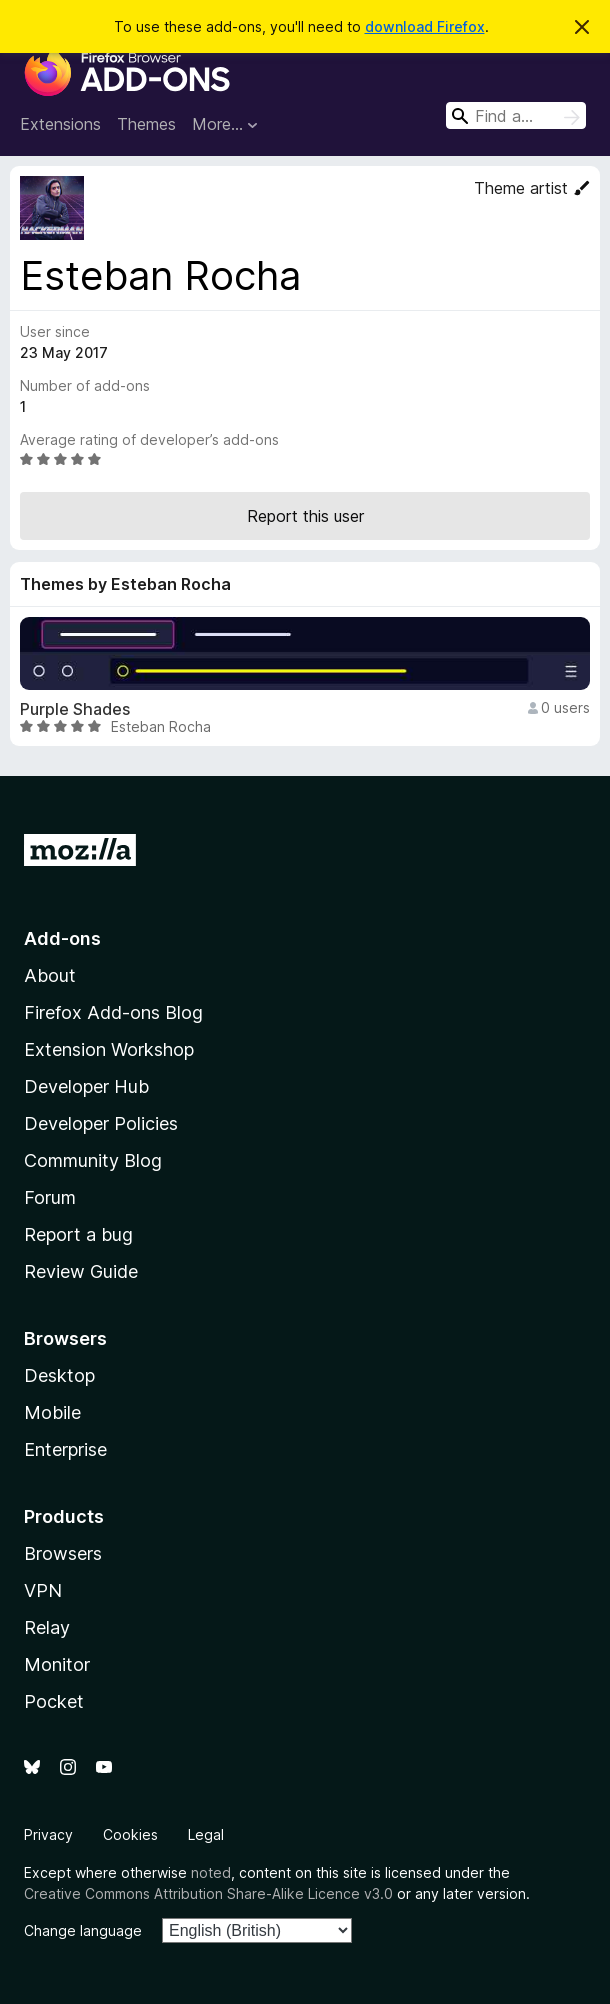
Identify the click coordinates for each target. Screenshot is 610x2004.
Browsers (63, 1553)
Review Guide (81, 1271)
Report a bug (78, 1234)
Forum (50, 1197)
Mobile (52, 1412)
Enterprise (65, 1449)
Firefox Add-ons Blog (113, 1012)
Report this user (305, 516)
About (50, 975)
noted (211, 1872)
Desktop (59, 1375)
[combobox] (516, 115)
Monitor (57, 1664)
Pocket (54, 1701)
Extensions (60, 124)
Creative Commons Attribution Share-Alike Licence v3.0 (208, 1893)
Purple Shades (75, 709)
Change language (83, 1930)
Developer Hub (86, 1086)
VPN (43, 1590)
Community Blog (93, 1160)
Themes (146, 124)
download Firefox (425, 26)
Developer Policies (101, 1123)
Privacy (48, 1834)
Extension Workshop (109, 1049)
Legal (206, 1834)
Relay (47, 1627)
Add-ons (62, 938)
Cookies (130, 1834)
